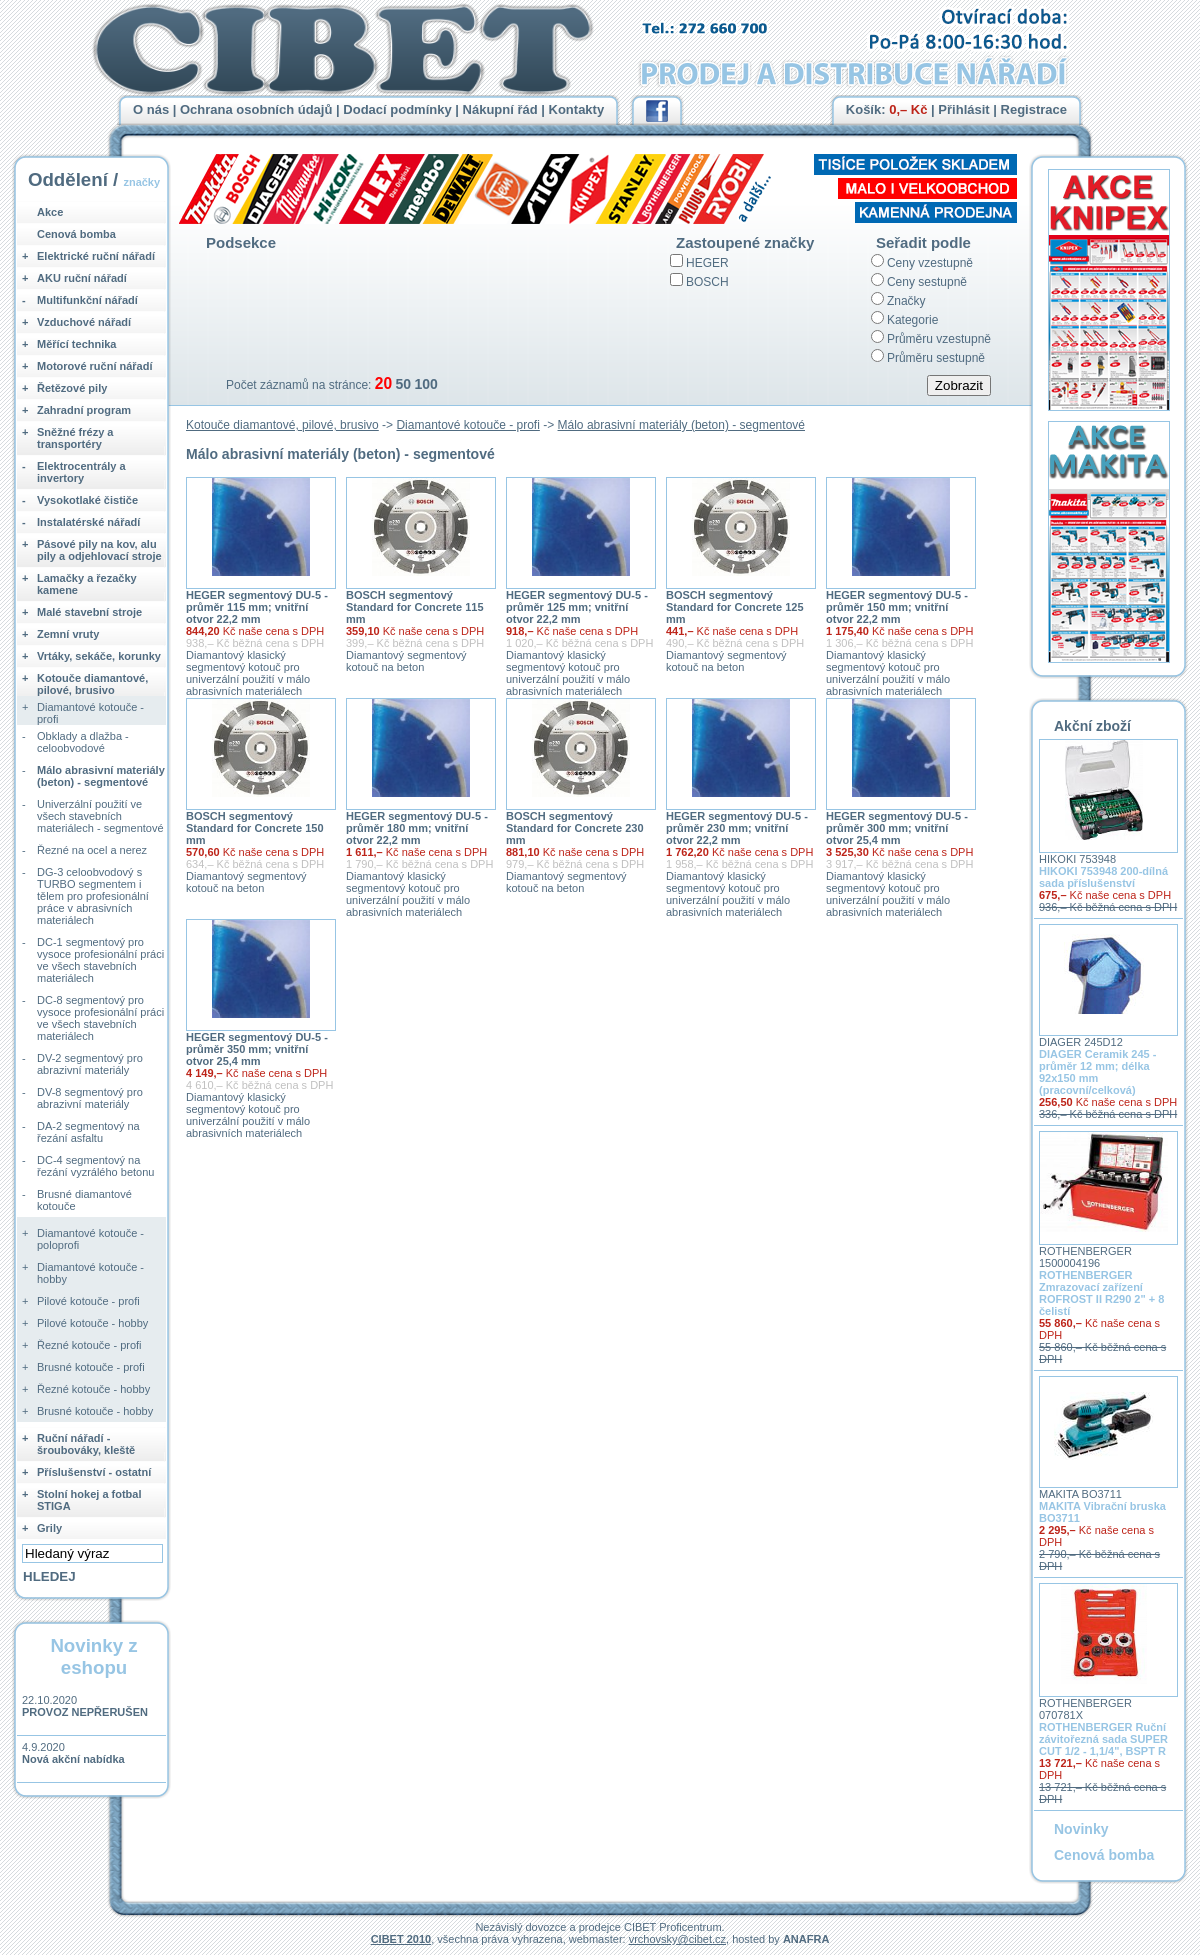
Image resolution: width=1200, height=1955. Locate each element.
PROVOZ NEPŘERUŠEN (85, 1712)
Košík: (887, 109)
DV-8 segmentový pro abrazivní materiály (90, 1098)
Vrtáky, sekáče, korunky (99, 656)
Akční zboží (1092, 726)
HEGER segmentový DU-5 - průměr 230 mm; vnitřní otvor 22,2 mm (737, 828)
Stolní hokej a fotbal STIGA (89, 1500)
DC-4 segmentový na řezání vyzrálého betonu (95, 1166)
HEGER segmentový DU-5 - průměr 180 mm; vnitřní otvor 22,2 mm (417, 828)
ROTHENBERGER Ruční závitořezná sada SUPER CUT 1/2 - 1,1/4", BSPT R (1103, 1739)
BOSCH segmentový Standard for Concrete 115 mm (415, 607)
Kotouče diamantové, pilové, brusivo (282, 425)
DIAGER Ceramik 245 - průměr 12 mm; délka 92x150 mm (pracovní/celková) (1097, 1072)
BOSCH (707, 282)
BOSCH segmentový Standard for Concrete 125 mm (735, 607)
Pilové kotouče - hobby (92, 1323)
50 (403, 384)
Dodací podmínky (397, 109)
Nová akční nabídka (73, 1759)
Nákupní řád (500, 109)
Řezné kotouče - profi (89, 1345)
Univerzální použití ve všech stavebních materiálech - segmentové (100, 816)
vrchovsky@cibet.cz (677, 1939)
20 (383, 383)
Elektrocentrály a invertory (81, 472)
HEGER (707, 263)
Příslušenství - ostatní (94, 1472)
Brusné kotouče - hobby (95, 1411)
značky (141, 182)
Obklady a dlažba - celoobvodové (83, 742)
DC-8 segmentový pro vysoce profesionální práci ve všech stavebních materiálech (100, 1018)
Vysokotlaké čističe (87, 500)
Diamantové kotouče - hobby (90, 1273)
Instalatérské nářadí (88, 522)
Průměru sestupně (936, 358)
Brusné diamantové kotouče (84, 1200)
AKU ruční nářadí (82, 278)
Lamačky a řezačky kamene (87, 584)
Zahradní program (84, 410)
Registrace (1034, 109)
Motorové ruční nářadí (95, 366)
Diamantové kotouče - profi (467, 425)
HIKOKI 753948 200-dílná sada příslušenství (1103, 877)
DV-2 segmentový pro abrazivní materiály (90, 1064)
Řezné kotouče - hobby (93, 1389)
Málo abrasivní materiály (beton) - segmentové (681, 425)
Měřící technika (76, 344)
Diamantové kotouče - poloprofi (90, 1239)
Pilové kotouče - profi (88, 1301)
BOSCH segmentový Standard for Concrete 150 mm (255, 828)
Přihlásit (963, 109)
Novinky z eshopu (93, 1656)
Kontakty (577, 109)
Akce (50, 212)
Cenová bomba (76, 234)
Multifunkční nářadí (87, 300)
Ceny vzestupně (930, 263)
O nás (151, 109)
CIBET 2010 (401, 1939)
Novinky (1081, 1829)
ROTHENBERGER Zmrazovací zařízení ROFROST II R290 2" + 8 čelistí (1101, 1293)
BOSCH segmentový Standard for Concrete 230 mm (575, 828)
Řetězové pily (72, 388)
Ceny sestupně (927, 282)
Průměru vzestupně (939, 339)
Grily (49, 1528)
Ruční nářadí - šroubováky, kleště (86, 1444)
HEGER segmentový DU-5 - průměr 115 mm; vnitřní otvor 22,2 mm (257, 607)
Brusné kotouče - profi (91, 1367)
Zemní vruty (68, 634)
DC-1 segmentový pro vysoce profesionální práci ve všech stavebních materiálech (100, 960)
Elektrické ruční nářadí (96, 256)
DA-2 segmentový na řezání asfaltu (88, 1132)
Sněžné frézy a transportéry (75, 438)
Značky (906, 301)
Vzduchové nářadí (84, 322)
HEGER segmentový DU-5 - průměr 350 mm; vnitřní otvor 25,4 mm (257, 1049)
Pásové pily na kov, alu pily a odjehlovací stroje (99, 550)
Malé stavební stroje (89, 612)
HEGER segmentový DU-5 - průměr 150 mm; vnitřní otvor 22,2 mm (897, 607)
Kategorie (912, 320)
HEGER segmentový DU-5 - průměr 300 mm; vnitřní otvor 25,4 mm (897, 828)
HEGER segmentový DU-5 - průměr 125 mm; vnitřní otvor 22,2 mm (577, 607)
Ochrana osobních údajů (256, 109)
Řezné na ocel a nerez (92, 850)
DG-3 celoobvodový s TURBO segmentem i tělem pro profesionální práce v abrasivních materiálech (93, 896)
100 (425, 384)
